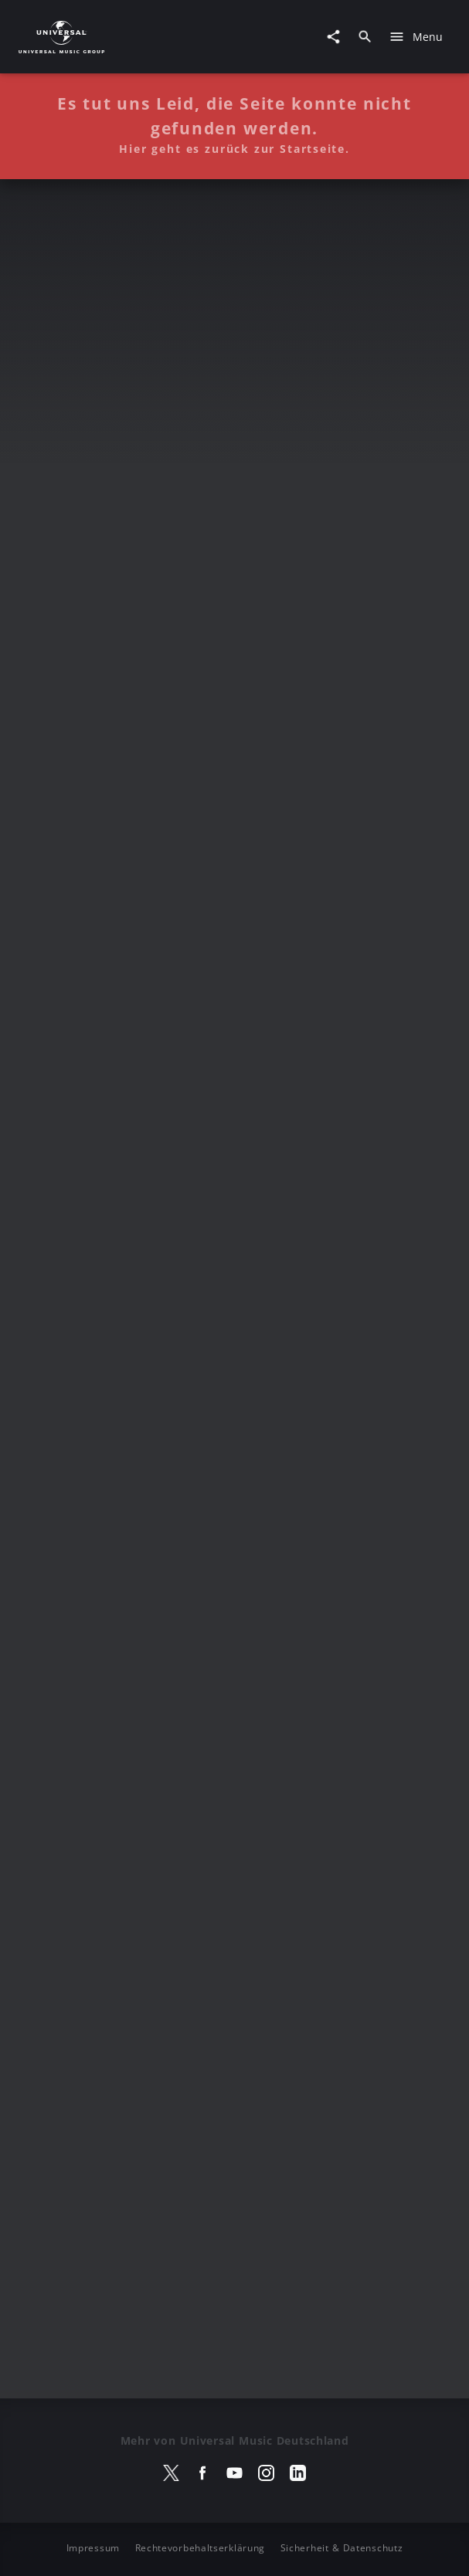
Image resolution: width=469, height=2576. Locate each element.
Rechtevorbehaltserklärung (200, 2547)
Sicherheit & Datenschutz (341, 2547)
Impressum (93, 2547)
